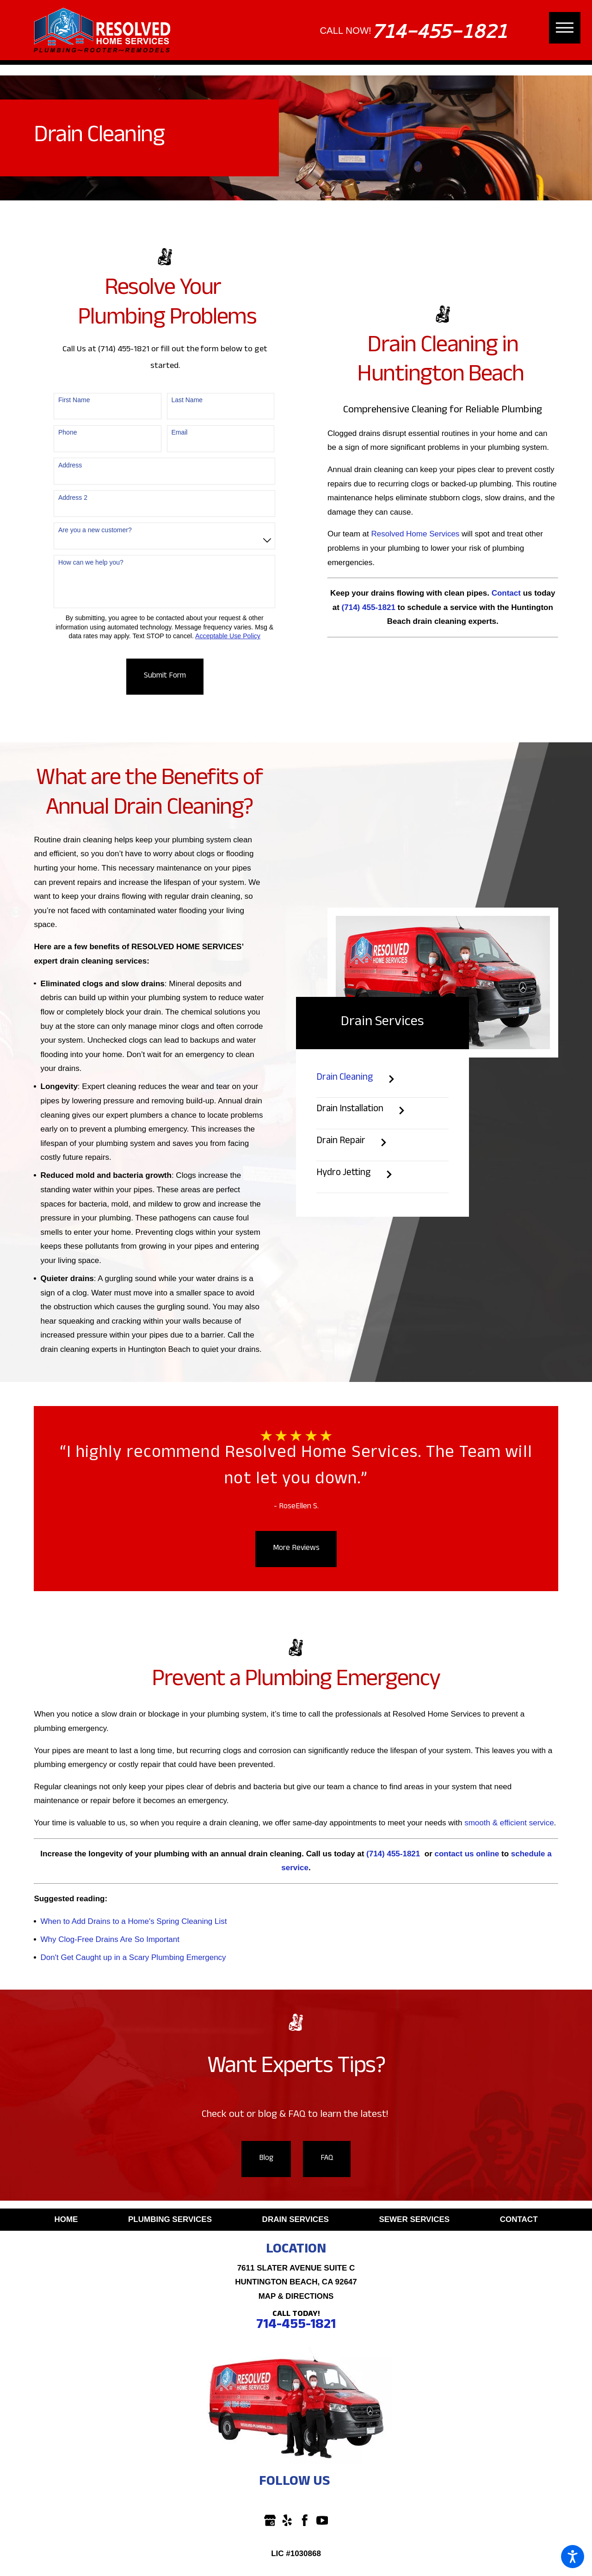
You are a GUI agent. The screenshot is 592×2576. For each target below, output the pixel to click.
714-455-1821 (439, 31)
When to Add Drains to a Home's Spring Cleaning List (134, 1921)
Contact (519, 2219)
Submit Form (165, 676)
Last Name (187, 400)
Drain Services (295, 2219)
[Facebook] (305, 2520)
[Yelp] (287, 2520)
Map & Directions (296, 2296)
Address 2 (72, 497)
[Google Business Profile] (270, 2520)
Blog (266, 2158)
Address (70, 465)
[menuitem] (66, 2220)
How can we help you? (90, 562)
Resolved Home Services (415, 533)
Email (179, 432)
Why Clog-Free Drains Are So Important (110, 1939)
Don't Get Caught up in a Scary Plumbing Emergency (133, 1957)
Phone (67, 432)
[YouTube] (322, 2520)
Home (66, 2219)
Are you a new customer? (95, 530)
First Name (74, 400)
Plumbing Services (170, 2219)
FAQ (327, 2158)
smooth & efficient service (509, 1822)
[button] (572, 2556)
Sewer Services (414, 2219)
